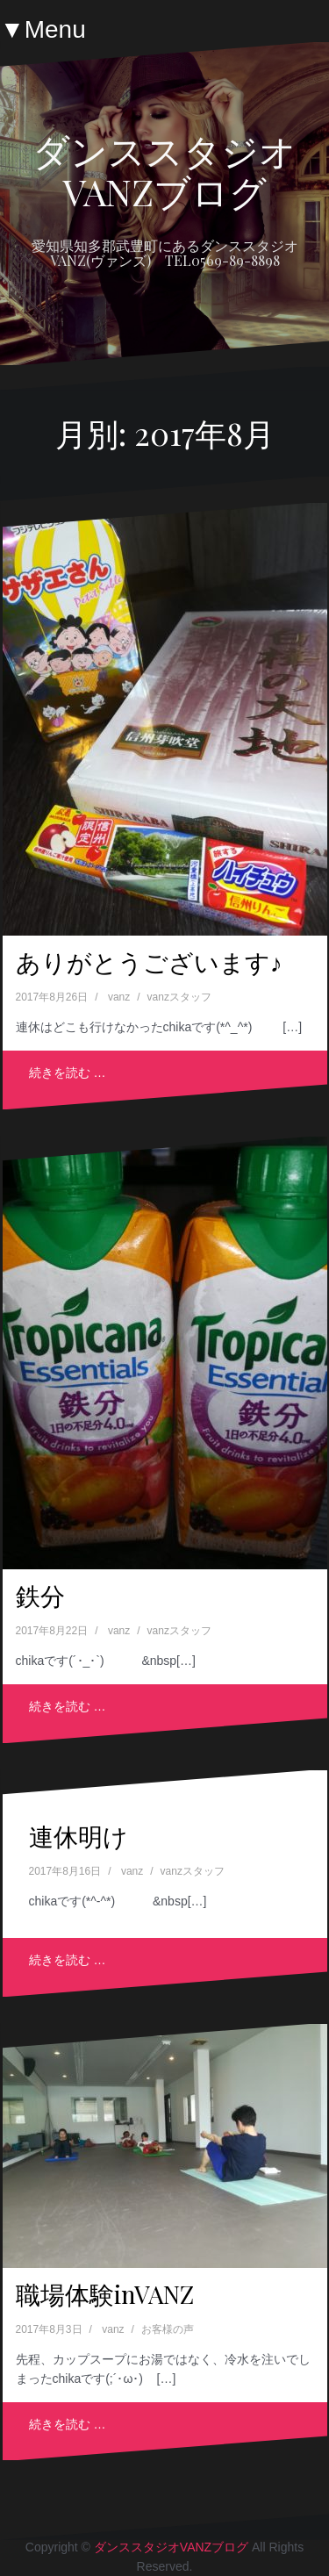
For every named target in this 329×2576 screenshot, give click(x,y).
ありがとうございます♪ (149, 961)
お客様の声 (167, 2329)
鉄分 (40, 1595)
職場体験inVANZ (105, 2294)
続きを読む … (67, 1073)
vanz (119, 997)
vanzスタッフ (179, 997)
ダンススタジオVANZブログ (164, 170)
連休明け (78, 1835)
